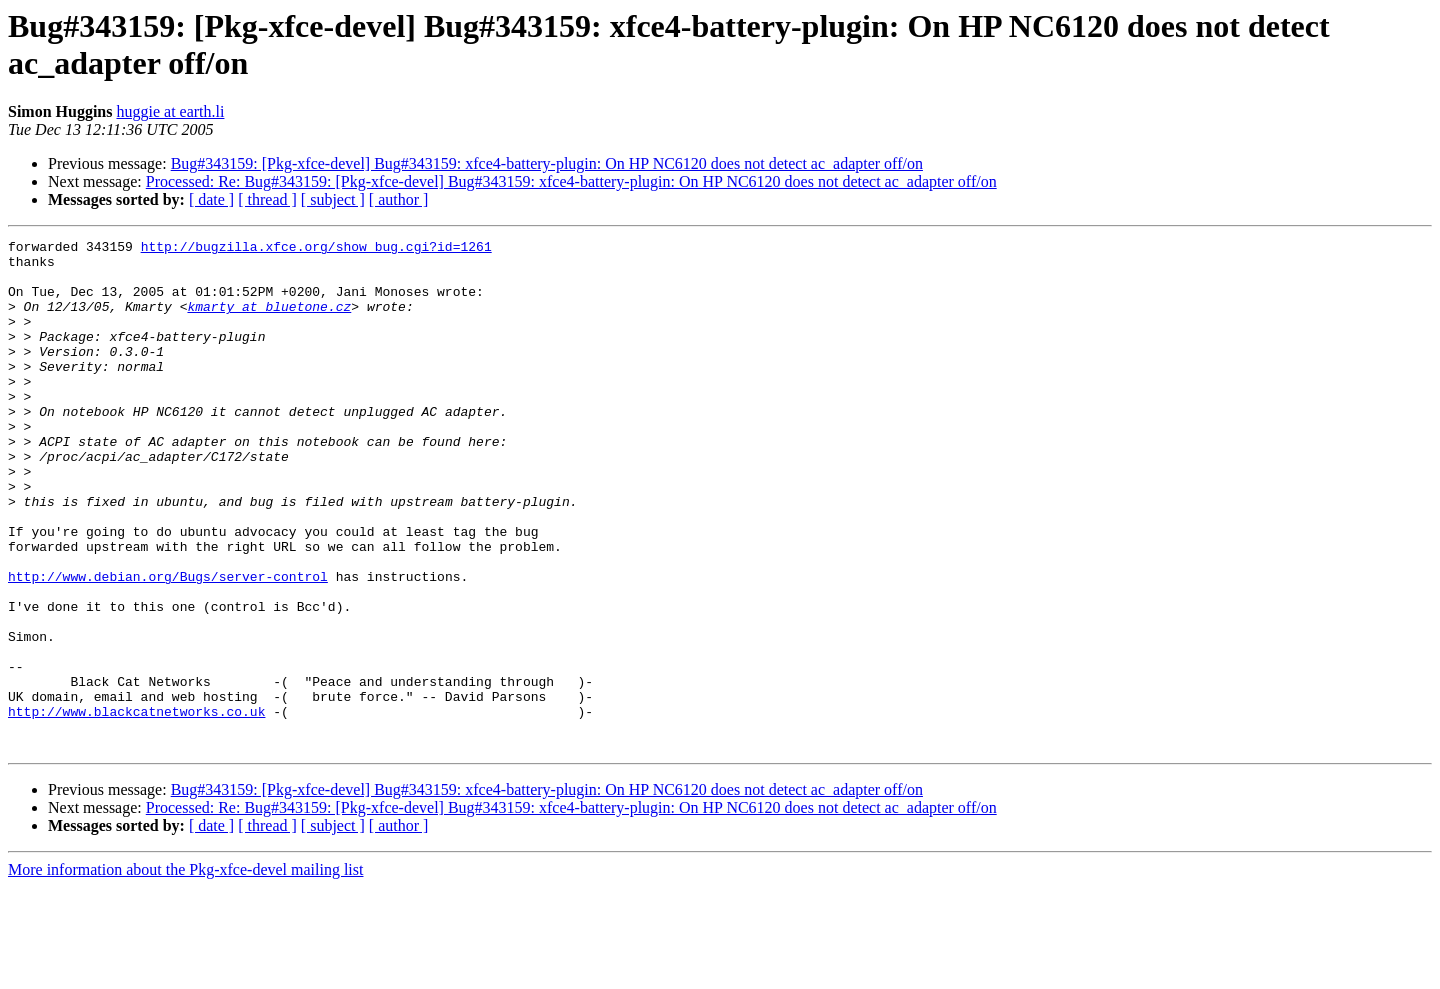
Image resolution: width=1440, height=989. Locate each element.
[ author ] (399, 199)
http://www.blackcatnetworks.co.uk (136, 807)
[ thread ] (267, 199)
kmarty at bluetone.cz (269, 321)
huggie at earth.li (170, 111)
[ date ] (211, 199)
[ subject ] (333, 199)
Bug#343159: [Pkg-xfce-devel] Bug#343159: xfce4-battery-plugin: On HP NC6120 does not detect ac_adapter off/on (547, 163)
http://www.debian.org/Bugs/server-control (168, 645)
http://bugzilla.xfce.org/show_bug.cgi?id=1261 (316, 249)
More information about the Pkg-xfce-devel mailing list (185, 971)
